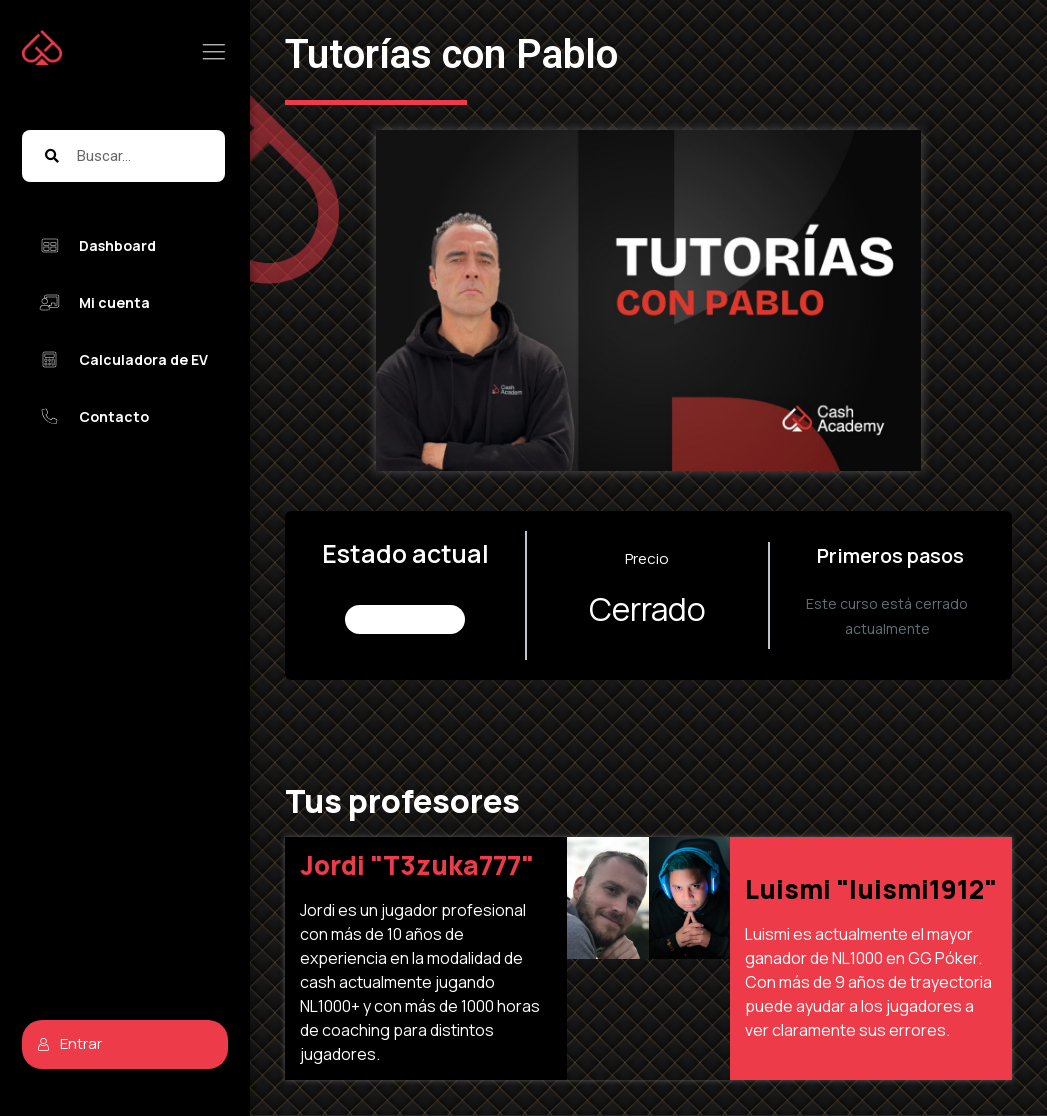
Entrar (69, 1043)
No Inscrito (405, 619)
